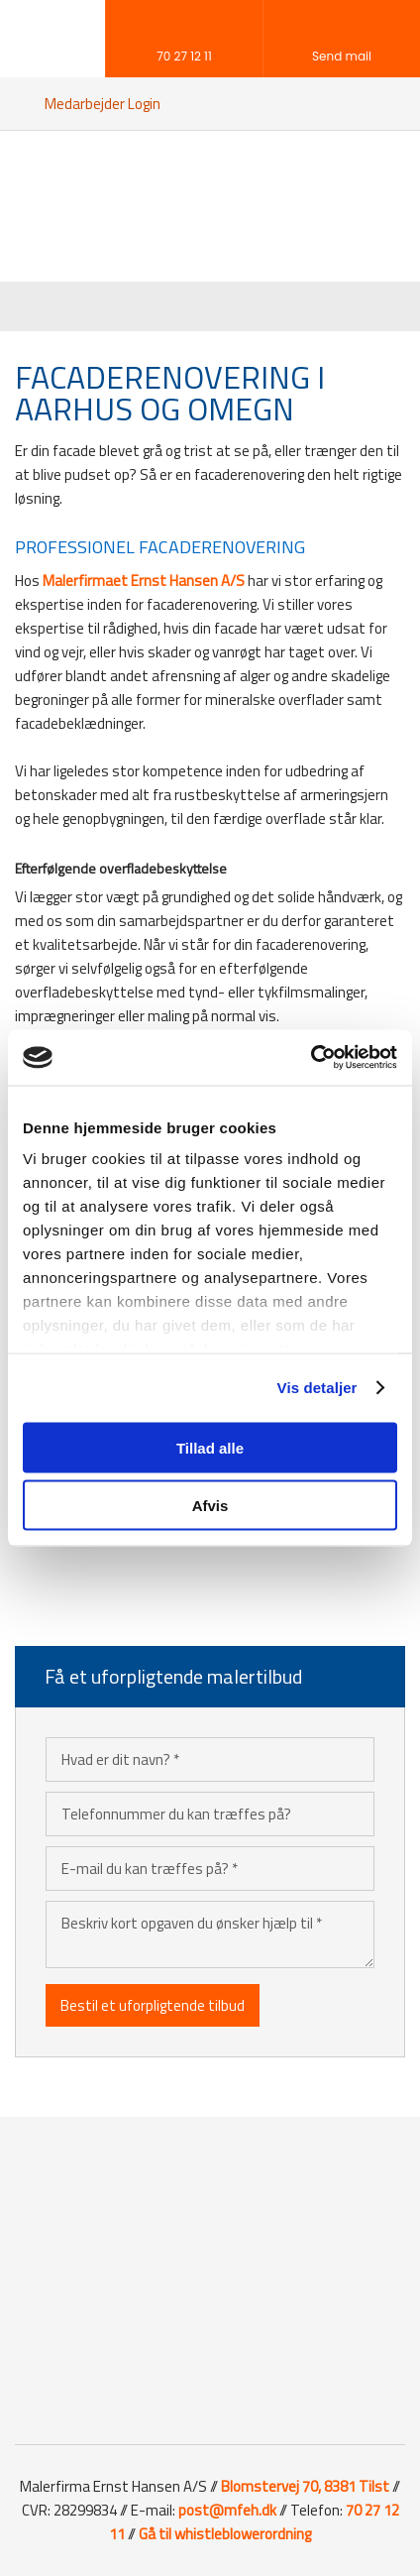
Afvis (210, 1505)
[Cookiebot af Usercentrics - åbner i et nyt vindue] (310, 1058)
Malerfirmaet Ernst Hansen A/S (144, 580)
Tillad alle (210, 1447)
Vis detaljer (317, 1387)
